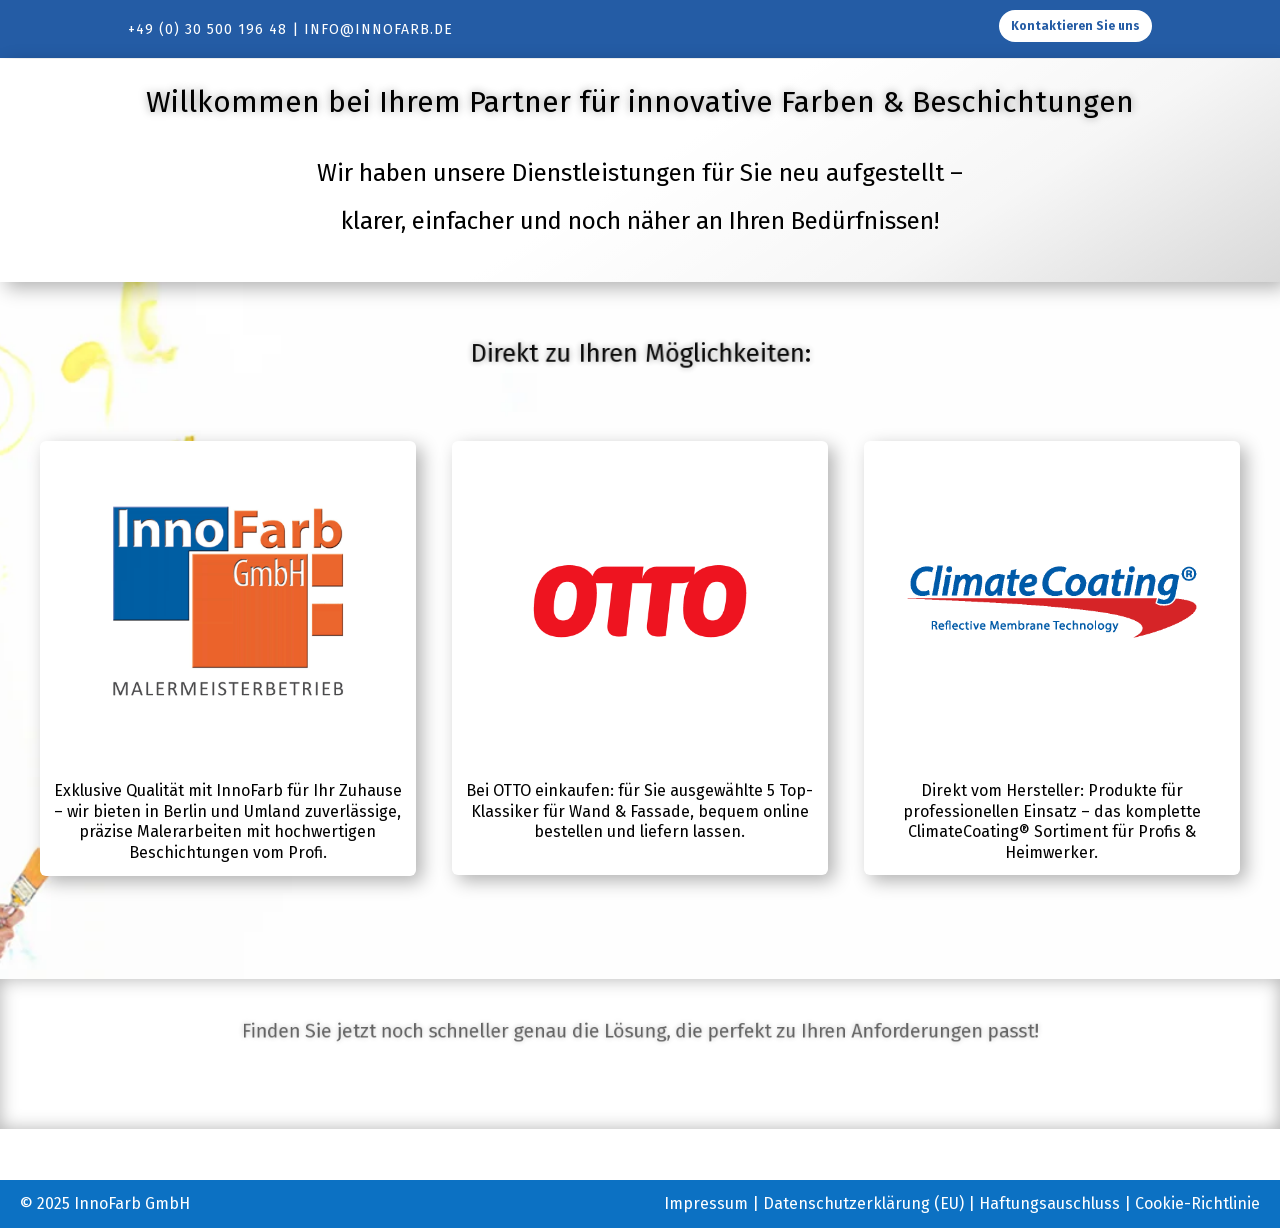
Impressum (706, 1203)
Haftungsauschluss (1049, 1203)
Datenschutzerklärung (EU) (863, 1203)
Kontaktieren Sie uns (1075, 26)
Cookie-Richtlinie (1197, 1203)
